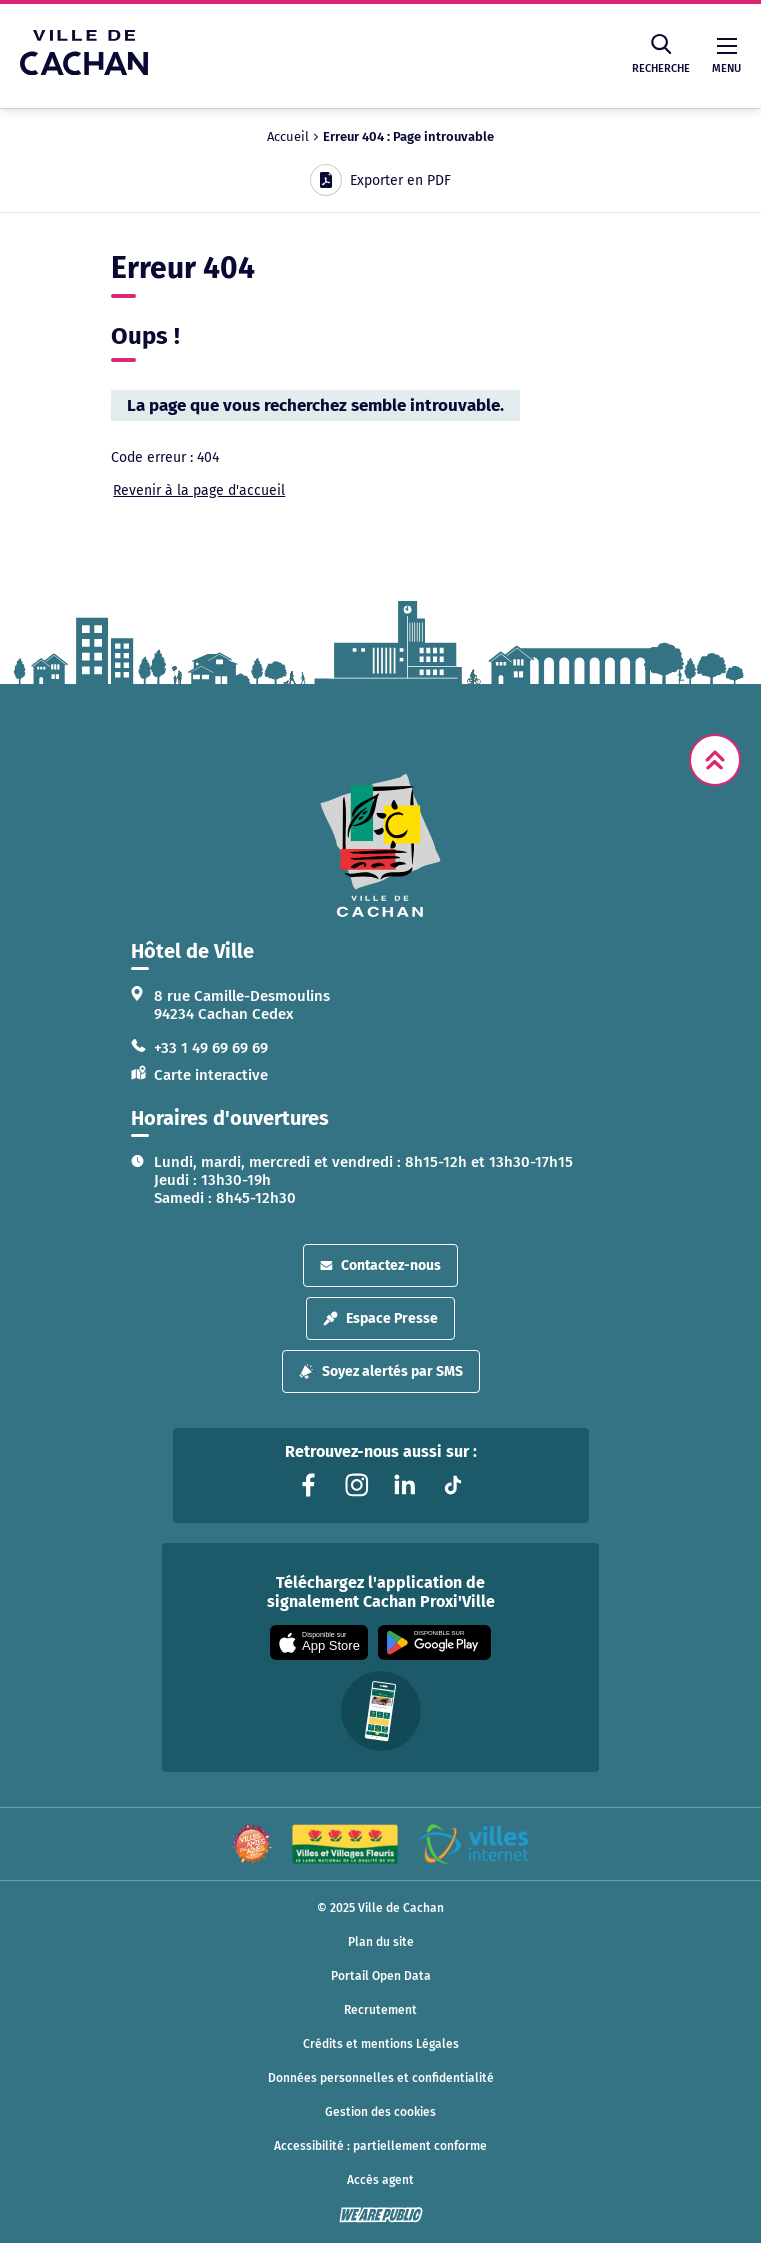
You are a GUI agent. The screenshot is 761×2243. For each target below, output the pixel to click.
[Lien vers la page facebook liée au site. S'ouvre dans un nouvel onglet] (309, 1485)
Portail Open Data (381, 1976)
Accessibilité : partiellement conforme (380, 2146)
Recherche (661, 54)
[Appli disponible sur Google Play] (434, 1642)
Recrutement (380, 2010)
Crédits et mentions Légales (381, 2044)
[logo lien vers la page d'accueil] (381, 845)
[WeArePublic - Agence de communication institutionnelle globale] (381, 2215)
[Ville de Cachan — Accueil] (84, 69)
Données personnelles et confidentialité (381, 2078)
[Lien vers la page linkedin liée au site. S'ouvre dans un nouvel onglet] (405, 1485)
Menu (726, 56)
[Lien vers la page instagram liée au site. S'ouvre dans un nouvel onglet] (357, 1485)
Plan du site (381, 1942)
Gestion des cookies (380, 2112)
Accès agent (380, 2180)
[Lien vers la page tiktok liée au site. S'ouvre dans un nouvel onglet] (453, 1485)
